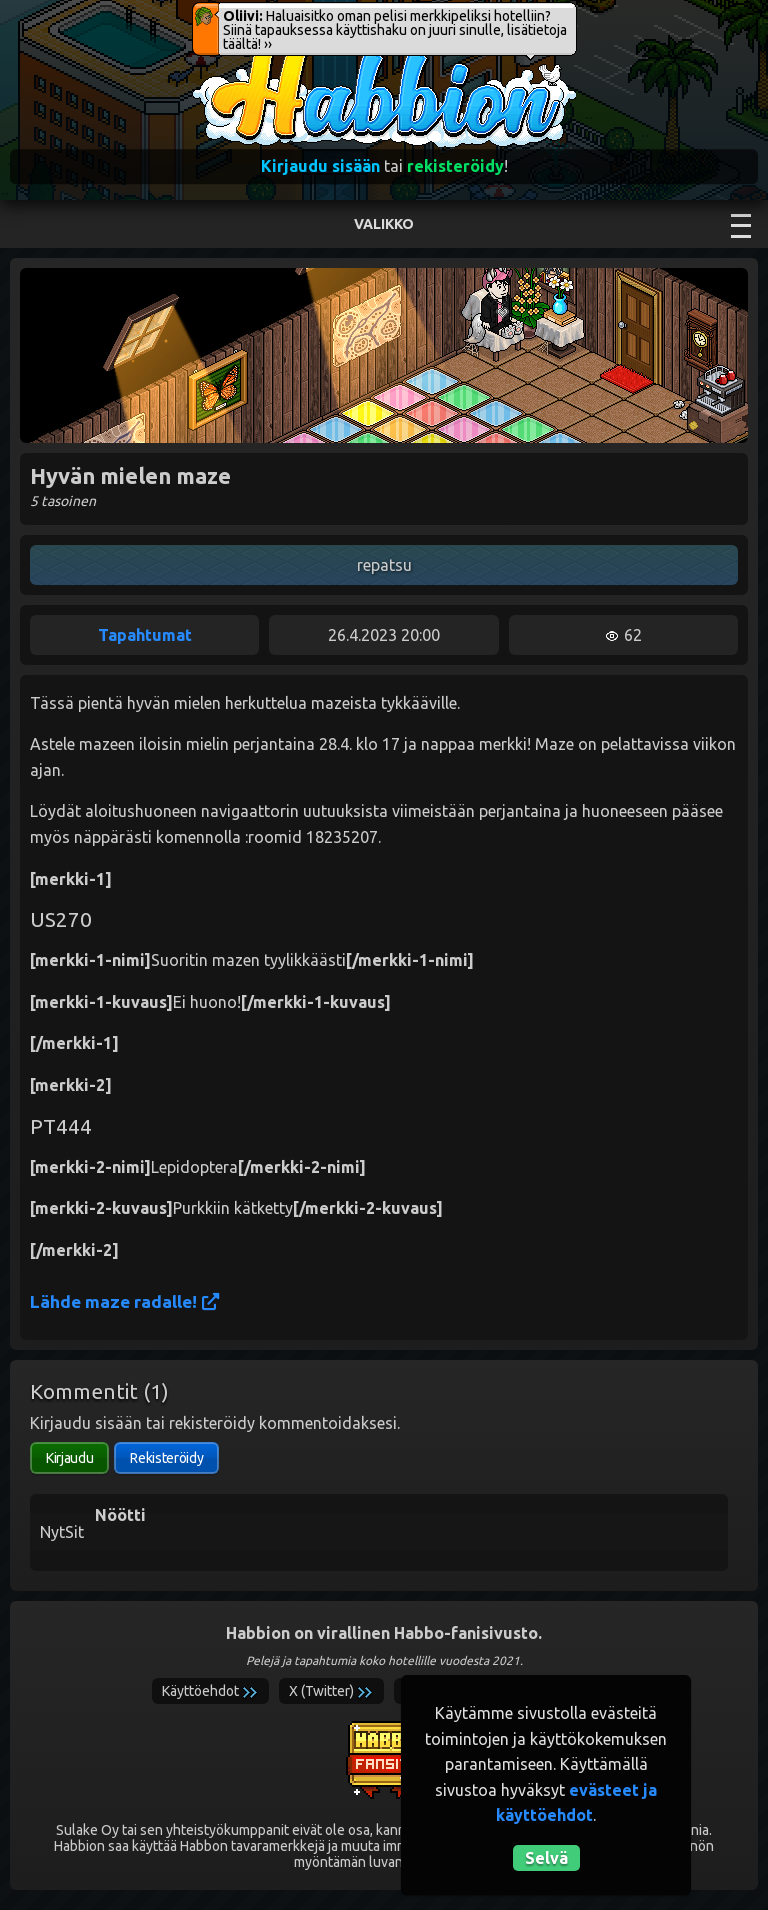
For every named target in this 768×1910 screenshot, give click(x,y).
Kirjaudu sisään (320, 166)
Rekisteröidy (166, 1458)
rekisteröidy (455, 166)
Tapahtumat (145, 635)
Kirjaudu (69, 1458)
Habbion (233, 56)
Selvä (546, 1858)
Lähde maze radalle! (124, 1301)
